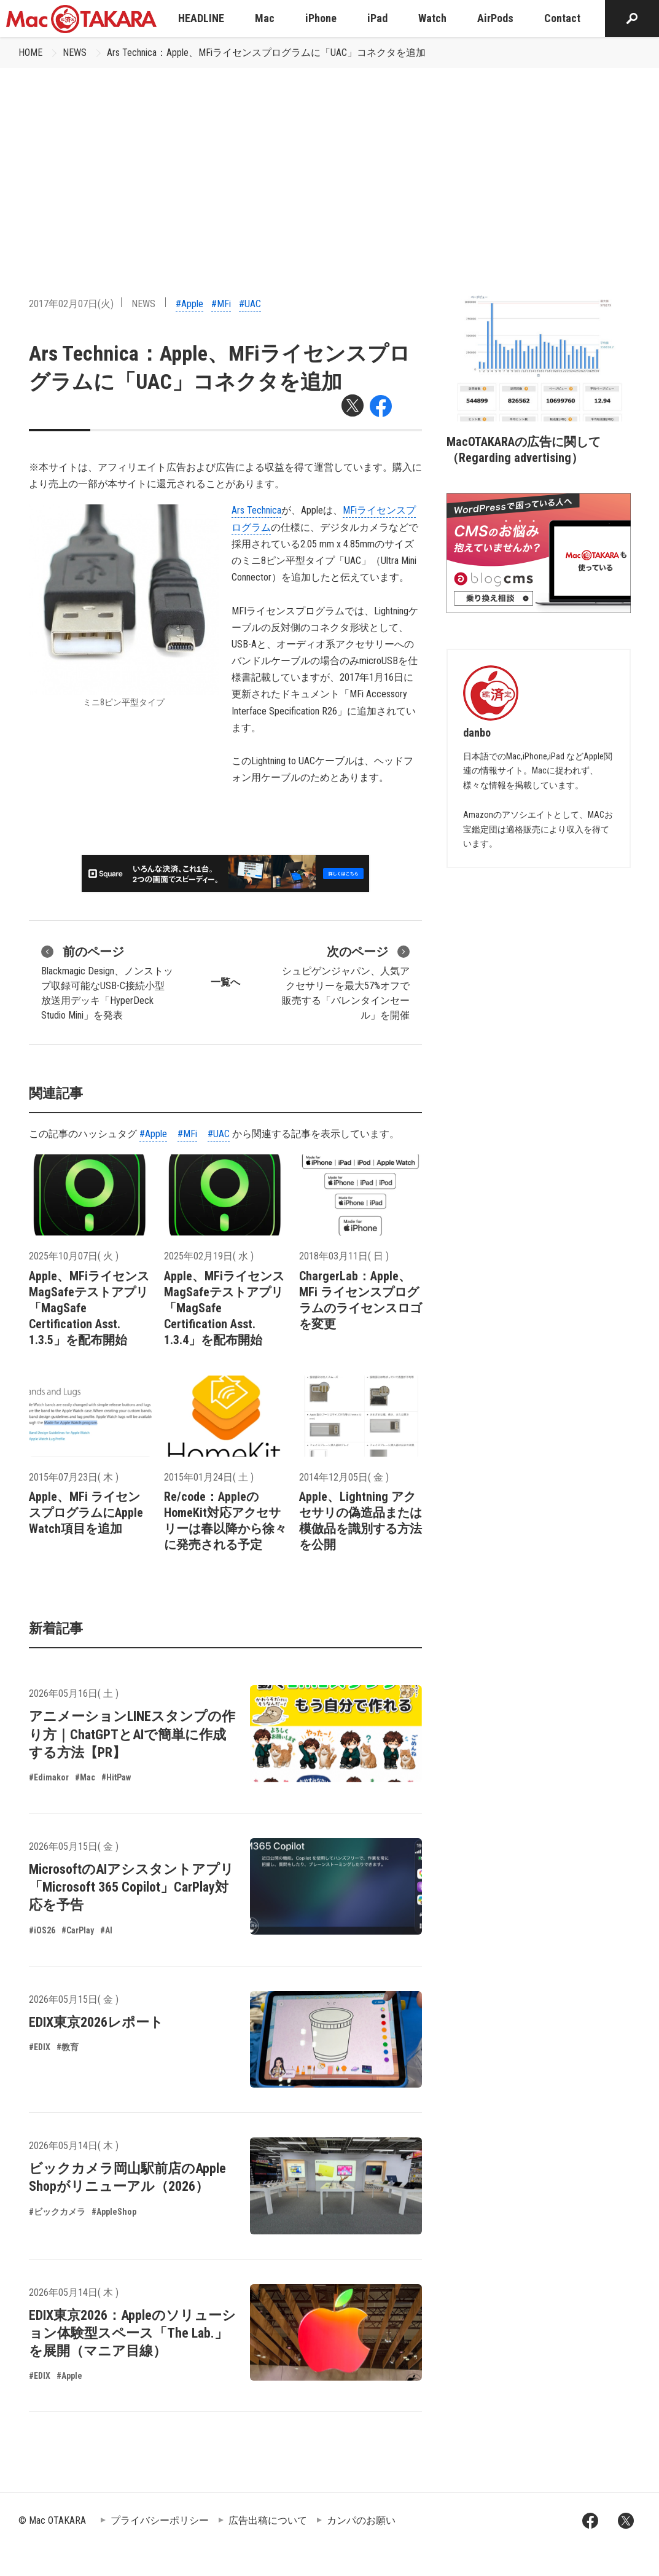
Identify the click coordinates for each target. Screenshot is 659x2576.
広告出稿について (267, 2520)
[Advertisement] (329, 160)
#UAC (250, 304)
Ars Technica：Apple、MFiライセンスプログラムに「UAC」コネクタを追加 (266, 52)
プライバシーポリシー (160, 2520)
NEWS (75, 52)
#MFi (221, 304)
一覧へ (225, 982)
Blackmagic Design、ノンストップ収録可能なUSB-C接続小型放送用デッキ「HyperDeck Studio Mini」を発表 (107, 981)
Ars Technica (256, 510)
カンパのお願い (361, 2520)
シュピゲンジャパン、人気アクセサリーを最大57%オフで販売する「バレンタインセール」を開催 (346, 981)
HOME (30, 52)
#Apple (189, 304)
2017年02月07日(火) (71, 304)
